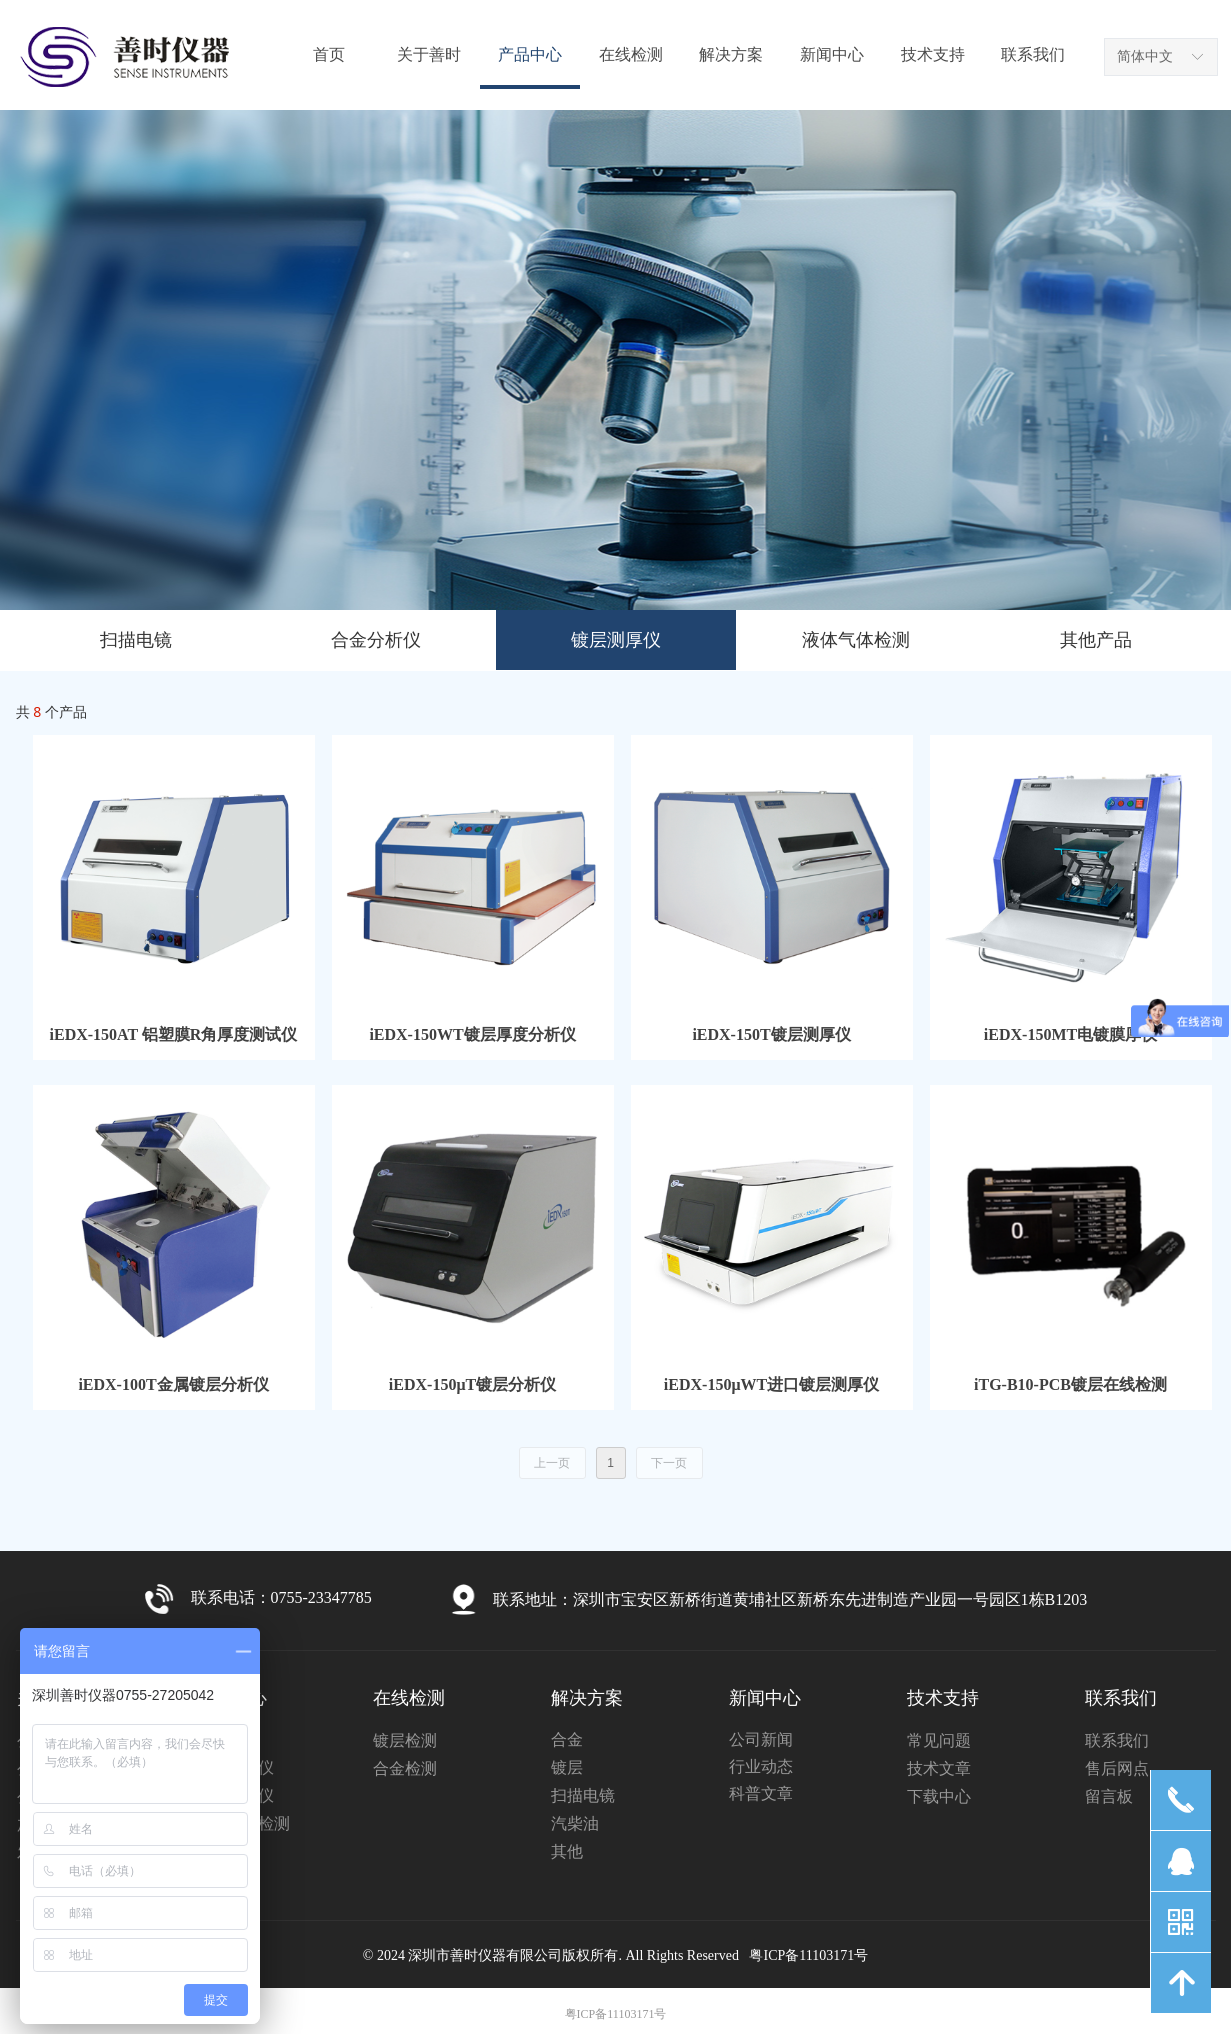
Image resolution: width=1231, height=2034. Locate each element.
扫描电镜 (136, 640)
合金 (567, 1739)
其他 (567, 1851)
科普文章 (761, 1793)
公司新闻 (761, 1739)
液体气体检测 (856, 640)
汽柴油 (575, 1823)
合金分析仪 (376, 640)
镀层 (567, 1767)
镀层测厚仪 (616, 640)
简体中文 (1145, 56)
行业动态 (761, 1766)
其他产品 (1096, 640)
